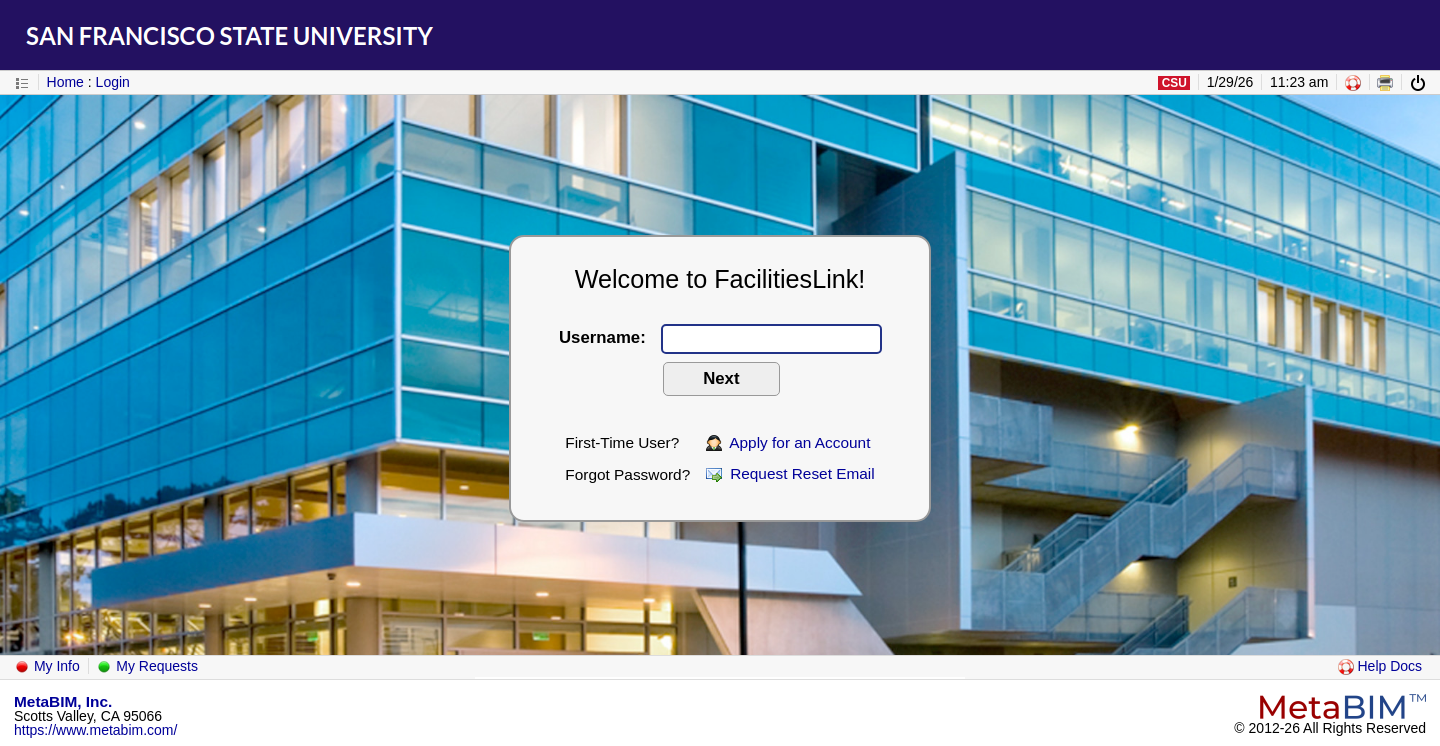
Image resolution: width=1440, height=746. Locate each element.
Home (65, 82)
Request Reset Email (790, 473)
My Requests (147, 666)
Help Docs (1380, 666)
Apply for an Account (788, 442)
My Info (47, 666)
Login (113, 82)
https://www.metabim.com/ (95, 730)
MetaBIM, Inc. (63, 701)
